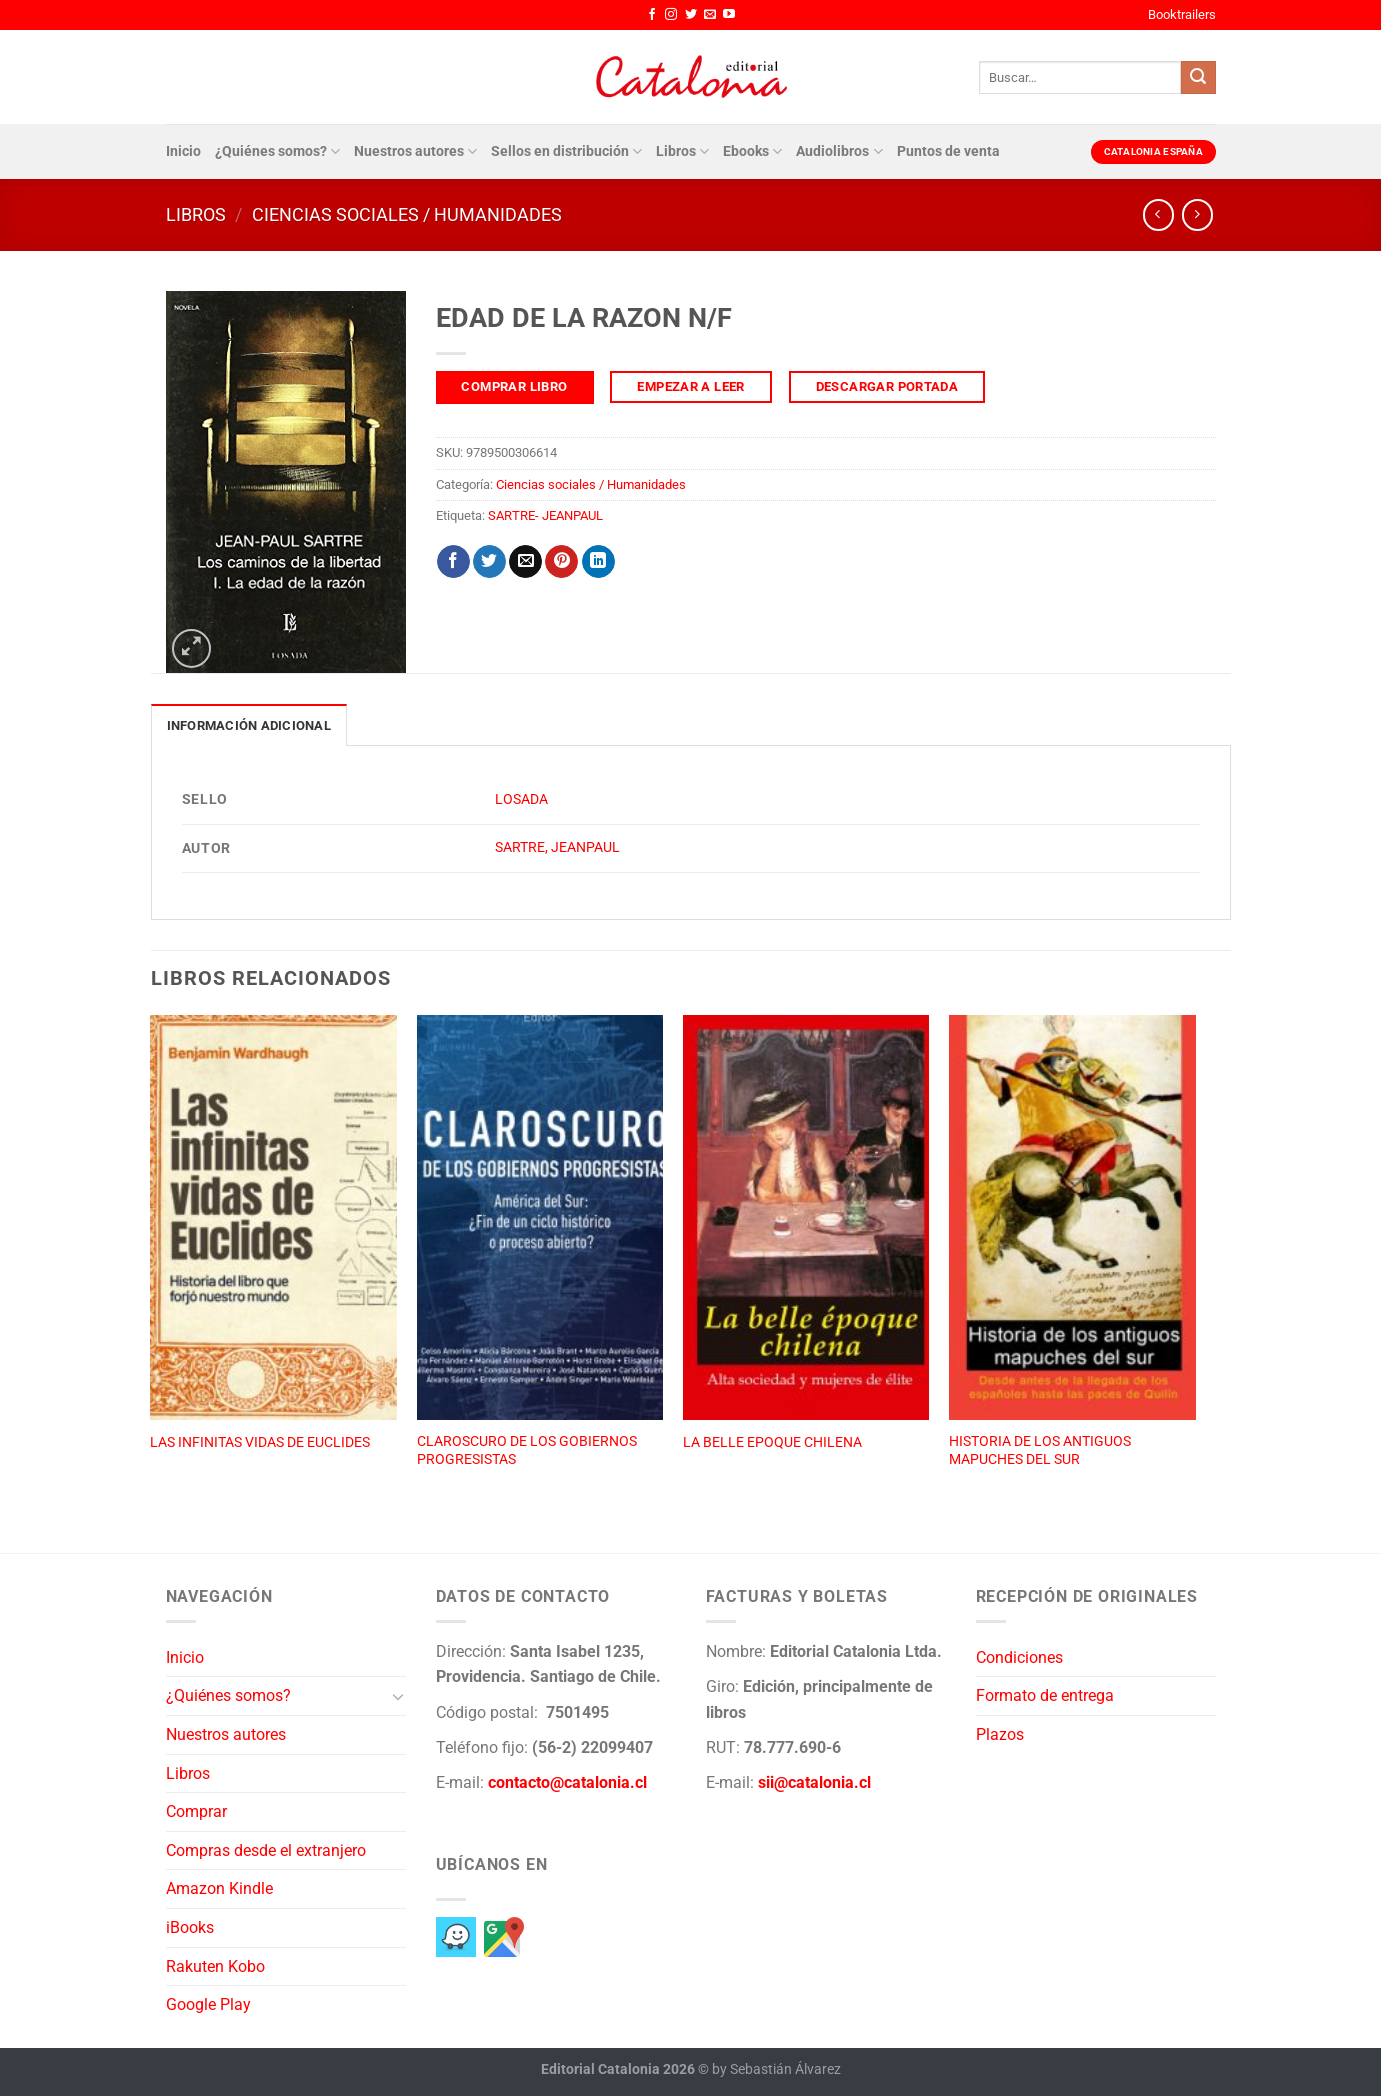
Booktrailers (1182, 14)
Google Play (208, 2004)
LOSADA (521, 799)
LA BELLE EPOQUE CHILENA (772, 1442)
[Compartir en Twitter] (489, 562)
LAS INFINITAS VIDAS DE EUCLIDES (260, 1442)
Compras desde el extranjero (266, 1850)
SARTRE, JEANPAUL (557, 847)
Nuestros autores (415, 151)
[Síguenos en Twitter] (691, 15)
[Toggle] (398, 1696)
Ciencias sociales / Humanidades (407, 214)
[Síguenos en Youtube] (729, 15)
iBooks (190, 1927)
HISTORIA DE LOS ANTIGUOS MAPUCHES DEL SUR (1040, 1451)
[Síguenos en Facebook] (652, 15)
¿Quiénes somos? (277, 151)
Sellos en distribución (566, 151)
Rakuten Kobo (215, 1966)
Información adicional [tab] (249, 725)
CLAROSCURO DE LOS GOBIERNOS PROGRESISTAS (527, 1451)
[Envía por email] (525, 562)
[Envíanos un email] (710, 15)
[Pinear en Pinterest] (561, 562)
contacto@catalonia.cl (567, 1782)
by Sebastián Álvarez (776, 2069)
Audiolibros (839, 151)
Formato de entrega (1045, 1695)
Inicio (183, 151)
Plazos (1000, 1734)
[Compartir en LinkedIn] (598, 562)
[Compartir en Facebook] (453, 562)
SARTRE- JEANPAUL (545, 515)
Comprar (196, 1811)
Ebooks (752, 151)
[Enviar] (1198, 78)
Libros (682, 151)
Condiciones (1019, 1657)
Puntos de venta (948, 151)
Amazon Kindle (219, 1888)
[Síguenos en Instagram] (671, 15)
